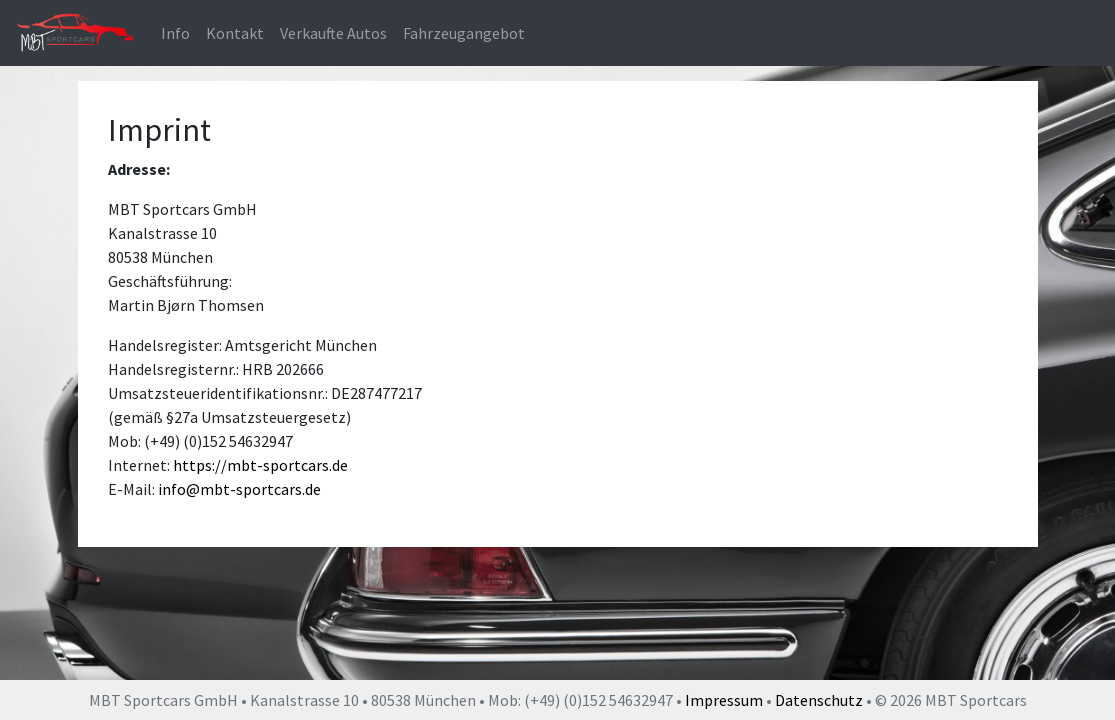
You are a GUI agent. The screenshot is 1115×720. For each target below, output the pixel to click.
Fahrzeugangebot (464, 33)
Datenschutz (819, 700)
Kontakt (235, 33)
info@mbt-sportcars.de (239, 489)
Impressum (724, 700)
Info (175, 33)
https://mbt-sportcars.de (260, 465)
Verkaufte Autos (333, 33)
